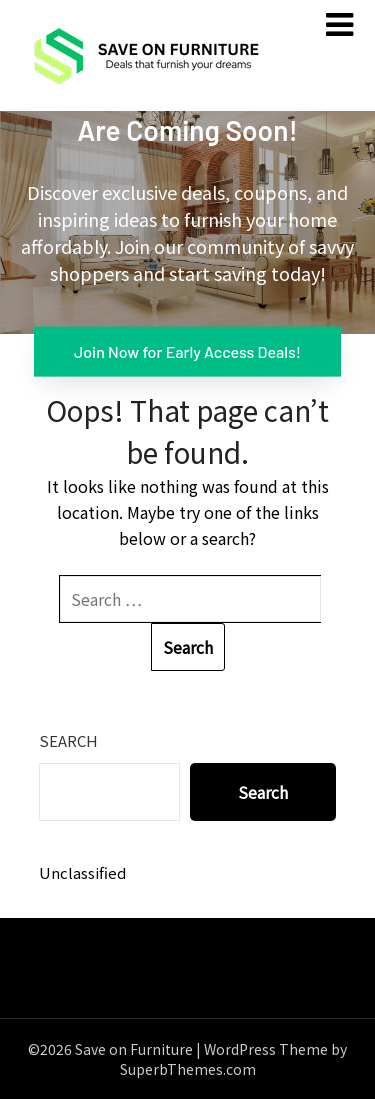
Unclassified (82, 872)
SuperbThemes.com (188, 1069)
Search (68, 740)
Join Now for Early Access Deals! (187, 350)
